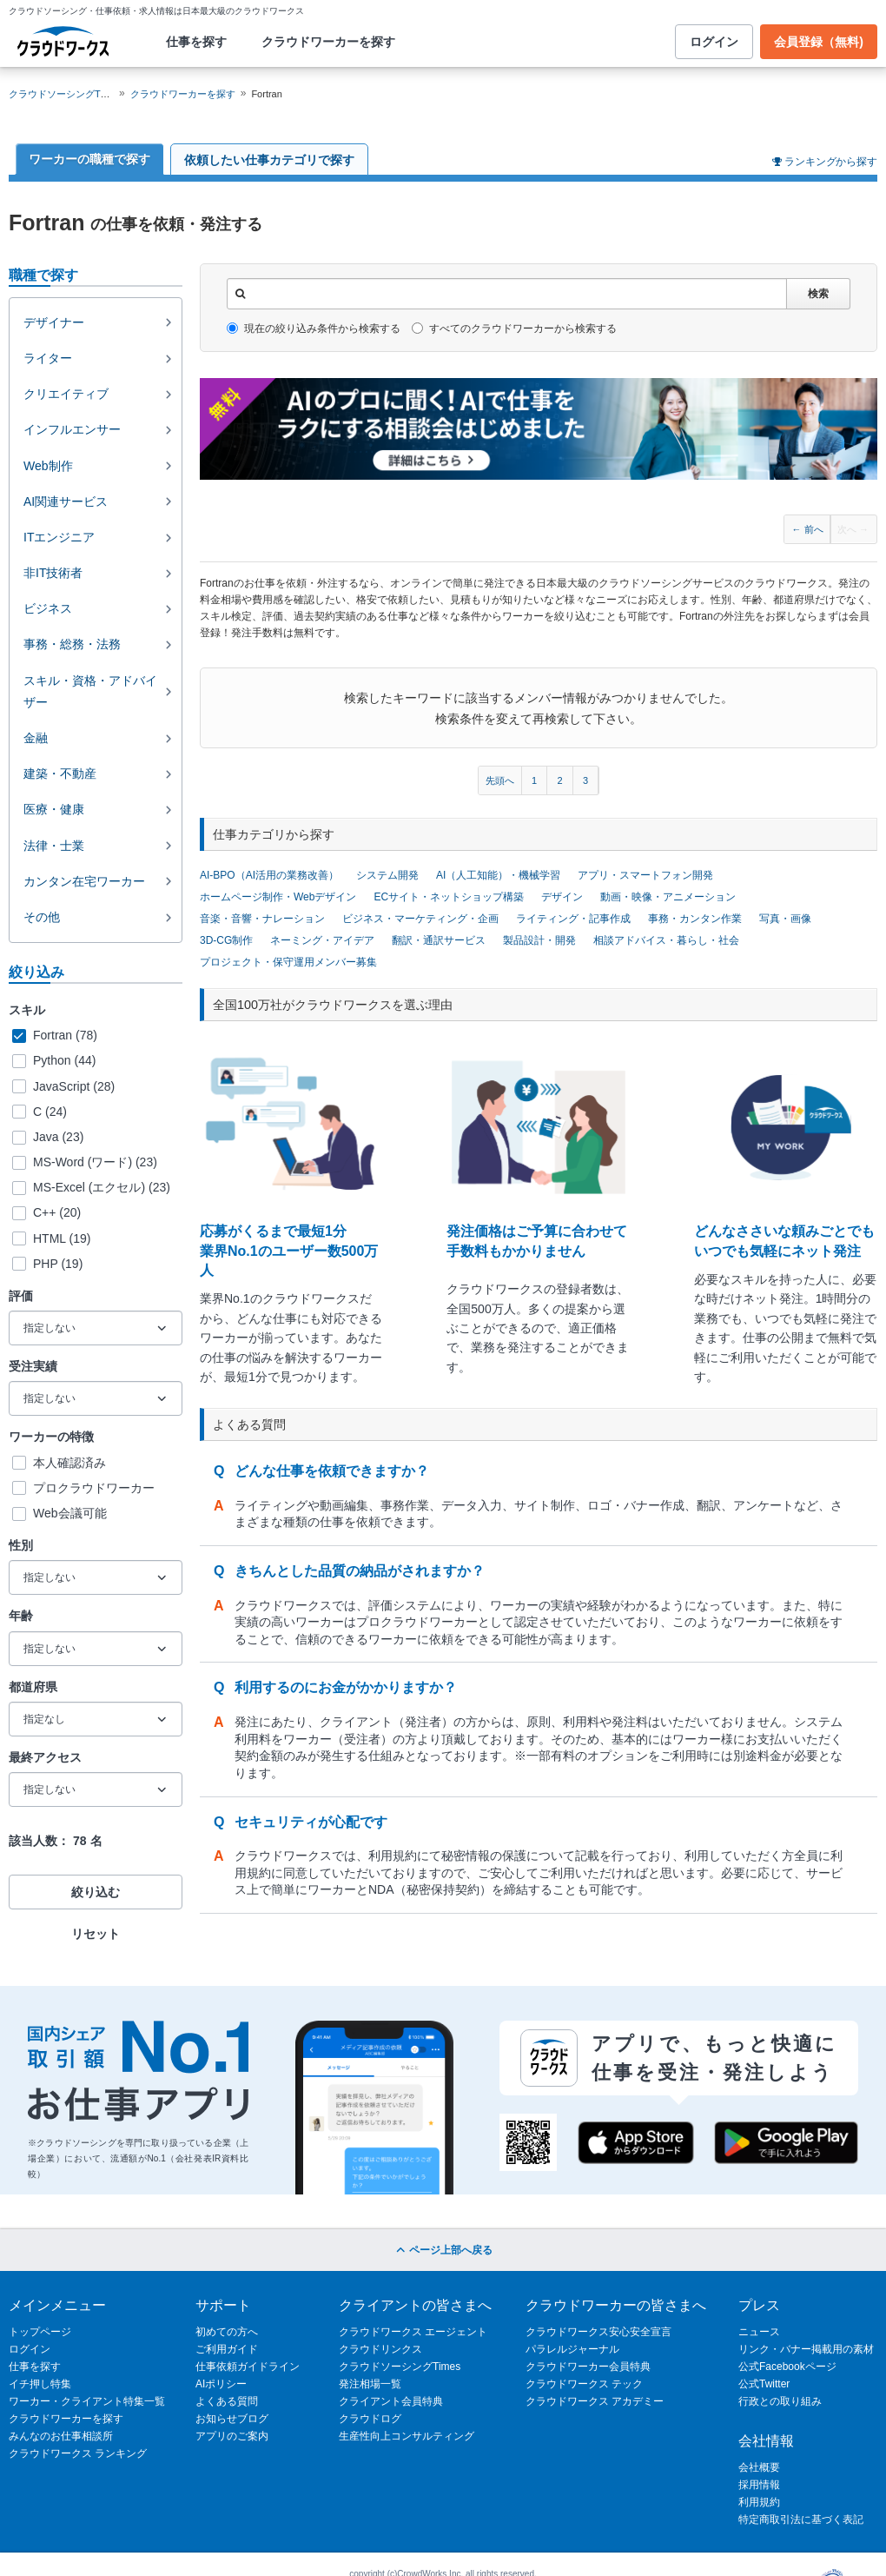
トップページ (40, 2332)
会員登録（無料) (818, 42)
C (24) (50, 1112)
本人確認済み (69, 1463)
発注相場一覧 (370, 2384)
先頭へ (500, 780)
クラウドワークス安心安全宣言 (598, 2332)
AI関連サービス (65, 501)
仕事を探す (196, 42)
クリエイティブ (66, 394)
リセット (95, 1934)
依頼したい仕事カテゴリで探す (269, 160)
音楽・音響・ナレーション (262, 919)
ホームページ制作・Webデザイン (278, 897)
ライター (47, 358)
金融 (35, 738)
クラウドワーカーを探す (328, 42)
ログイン (714, 42)
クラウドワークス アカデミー (595, 2401)
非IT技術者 (53, 573)
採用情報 (759, 2485)
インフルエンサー (72, 429)
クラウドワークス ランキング (78, 2453)
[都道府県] (95, 1719)
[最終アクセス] (95, 1789)
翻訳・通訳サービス (439, 940)
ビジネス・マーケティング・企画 (420, 919)
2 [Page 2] (559, 780)
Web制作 (48, 466)
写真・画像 (785, 919)
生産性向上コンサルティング (406, 2436)
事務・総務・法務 (72, 644)
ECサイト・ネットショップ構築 (449, 897)
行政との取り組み (780, 2401)
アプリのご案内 (231, 2436)
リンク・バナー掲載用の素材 (806, 2349)
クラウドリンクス (380, 2349)
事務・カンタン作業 (695, 919)
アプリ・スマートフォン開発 (645, 875)
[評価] (95, 1328)
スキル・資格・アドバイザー (90, 691)
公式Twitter (764, 2384)
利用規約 (759, 2502)
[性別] (95, 1577)
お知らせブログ (231, 2419)
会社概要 (759, 2467)
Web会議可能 (70, 1513)
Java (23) (58, 1137)
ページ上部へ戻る (442, 2250)
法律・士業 (53, 846)
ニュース (759, 2332)
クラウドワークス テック (584, 2384)
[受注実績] (95, 1398)
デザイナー (53, 322)
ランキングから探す (830, 162)
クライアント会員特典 (391, 2401)
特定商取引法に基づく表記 (800, 2519)
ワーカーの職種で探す (89, 159)
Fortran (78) (65, 1035)
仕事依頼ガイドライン (247, 2366)
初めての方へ (226, 2332)
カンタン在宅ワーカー (84, 881)
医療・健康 (53, 809)
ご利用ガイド (226, 2349)
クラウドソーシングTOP (61, 94)
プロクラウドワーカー (94, 1488)
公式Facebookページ (787, 2366)
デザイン (562, 897)
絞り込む (95, 1892)
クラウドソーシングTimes (399, 2366)
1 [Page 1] (534, 780)
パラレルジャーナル (572, 2349)
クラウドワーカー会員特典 (588, 2366)
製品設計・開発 (539, 940)
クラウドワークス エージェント (413, 2332)
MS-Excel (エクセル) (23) (101, 1187)
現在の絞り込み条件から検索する (313, 328)
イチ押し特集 (40, 2384)
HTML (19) (61, 1238)
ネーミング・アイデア (322, 940)
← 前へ (807, 529)
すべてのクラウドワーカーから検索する (514, 328)
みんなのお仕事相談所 (61, 2436)
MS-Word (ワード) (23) (95, 1162)
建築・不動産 (59, 773)
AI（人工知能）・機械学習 (498, 875)
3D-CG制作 (226, 940)
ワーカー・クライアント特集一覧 (87, 2401)
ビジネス (47, 608)
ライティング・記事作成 (573, 919)
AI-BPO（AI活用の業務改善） (269, 875)
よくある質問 (226, 2401)
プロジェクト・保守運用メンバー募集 (288, 962)
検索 (818, 294)
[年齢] (95, 1648)
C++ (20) (57, 1212)
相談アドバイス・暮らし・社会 (666, 940)
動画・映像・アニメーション (668, 897)
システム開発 (387, 875)
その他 (41, 917)
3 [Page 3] (585, 780)
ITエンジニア (59, 537)
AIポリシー (221, 2384)
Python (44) (64, 1060)
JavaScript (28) (74, 1086)
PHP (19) (58, 1264)
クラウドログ (370, 2419)
